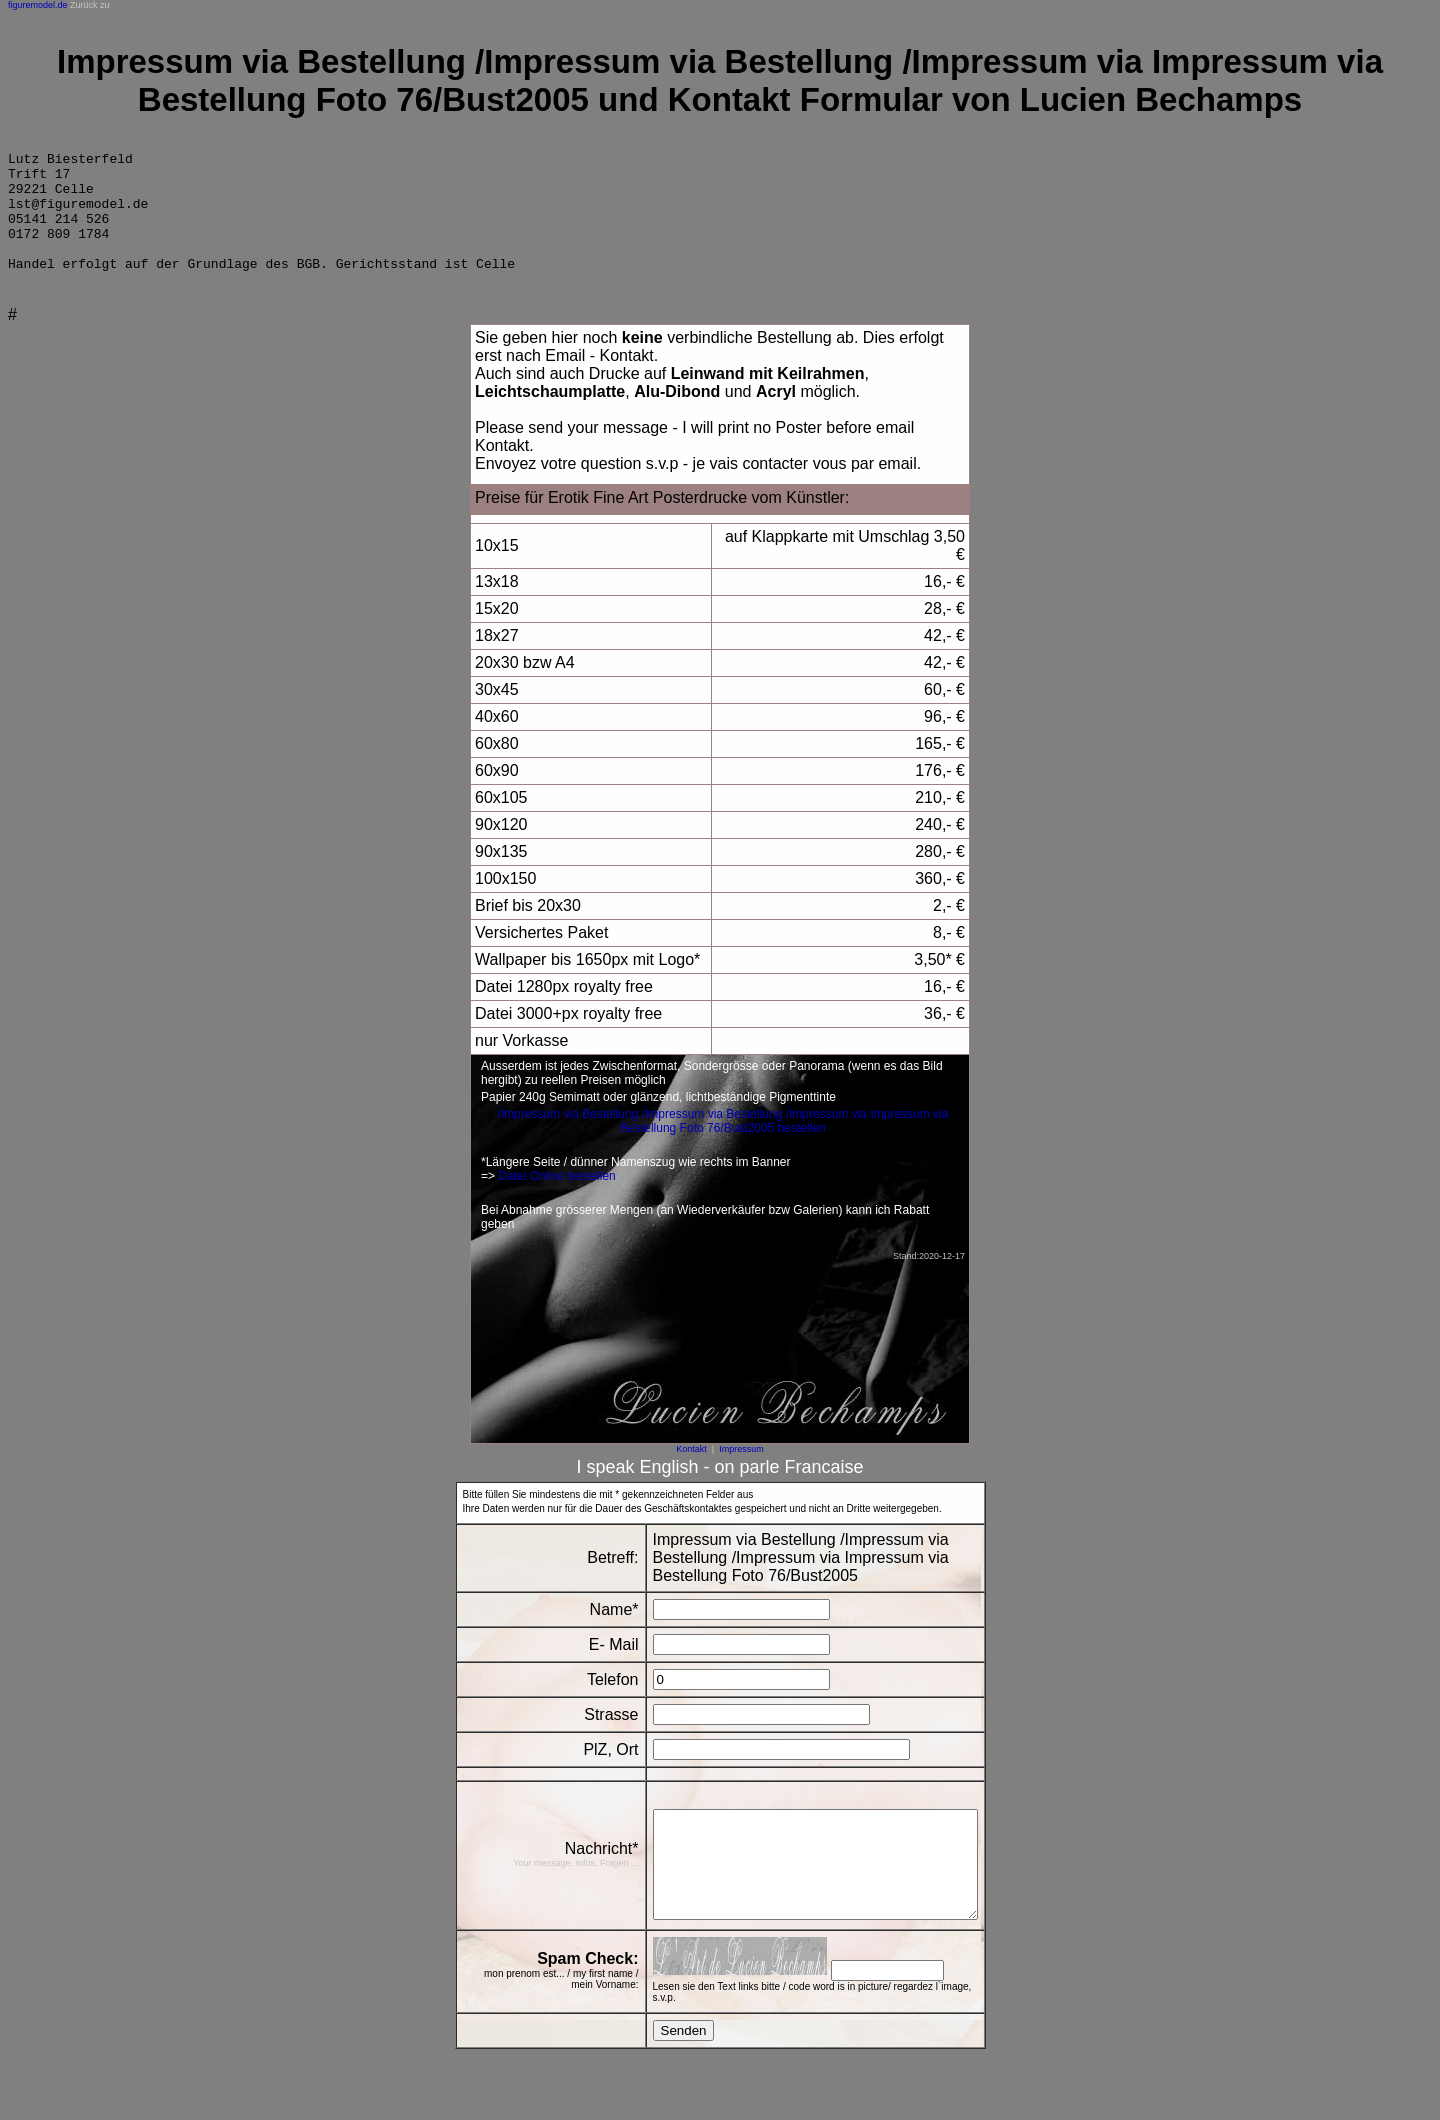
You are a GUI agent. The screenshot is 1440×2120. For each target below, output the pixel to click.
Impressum (741, 1473)
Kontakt (691, 1473)
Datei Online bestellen (556, 1200)
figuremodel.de (38, 5)
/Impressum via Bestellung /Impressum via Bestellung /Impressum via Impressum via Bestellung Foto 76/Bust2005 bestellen (723, 1145)
